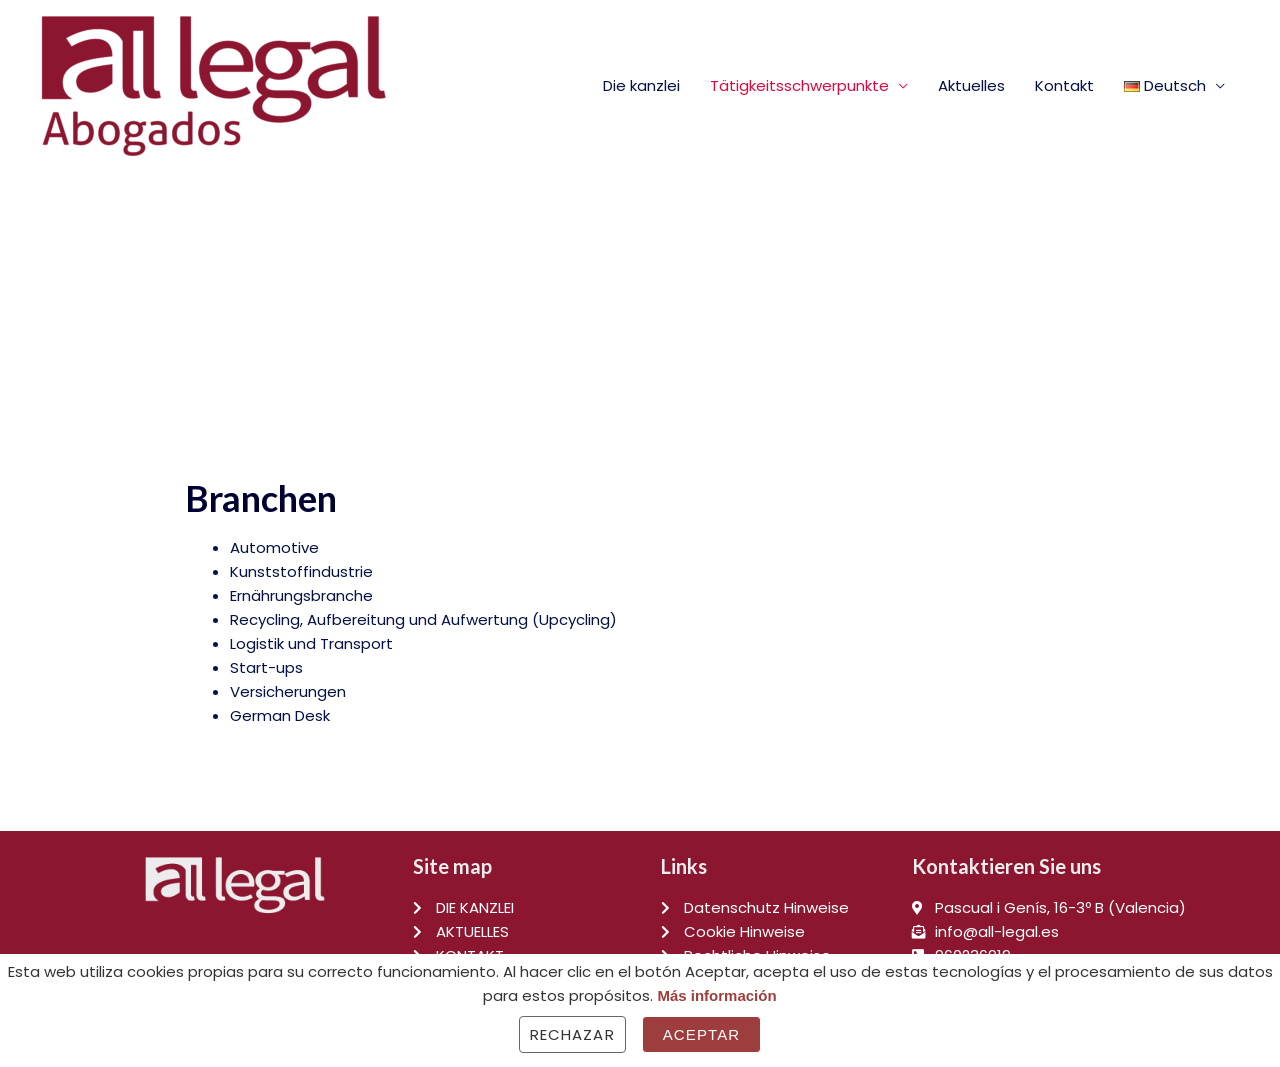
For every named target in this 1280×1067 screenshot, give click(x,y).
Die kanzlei (641, 85)
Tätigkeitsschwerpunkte (799, 85)
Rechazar (572, 1034)
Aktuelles (971, 85)
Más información (716, 995)
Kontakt (1064, 85)
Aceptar (702, 1034)
